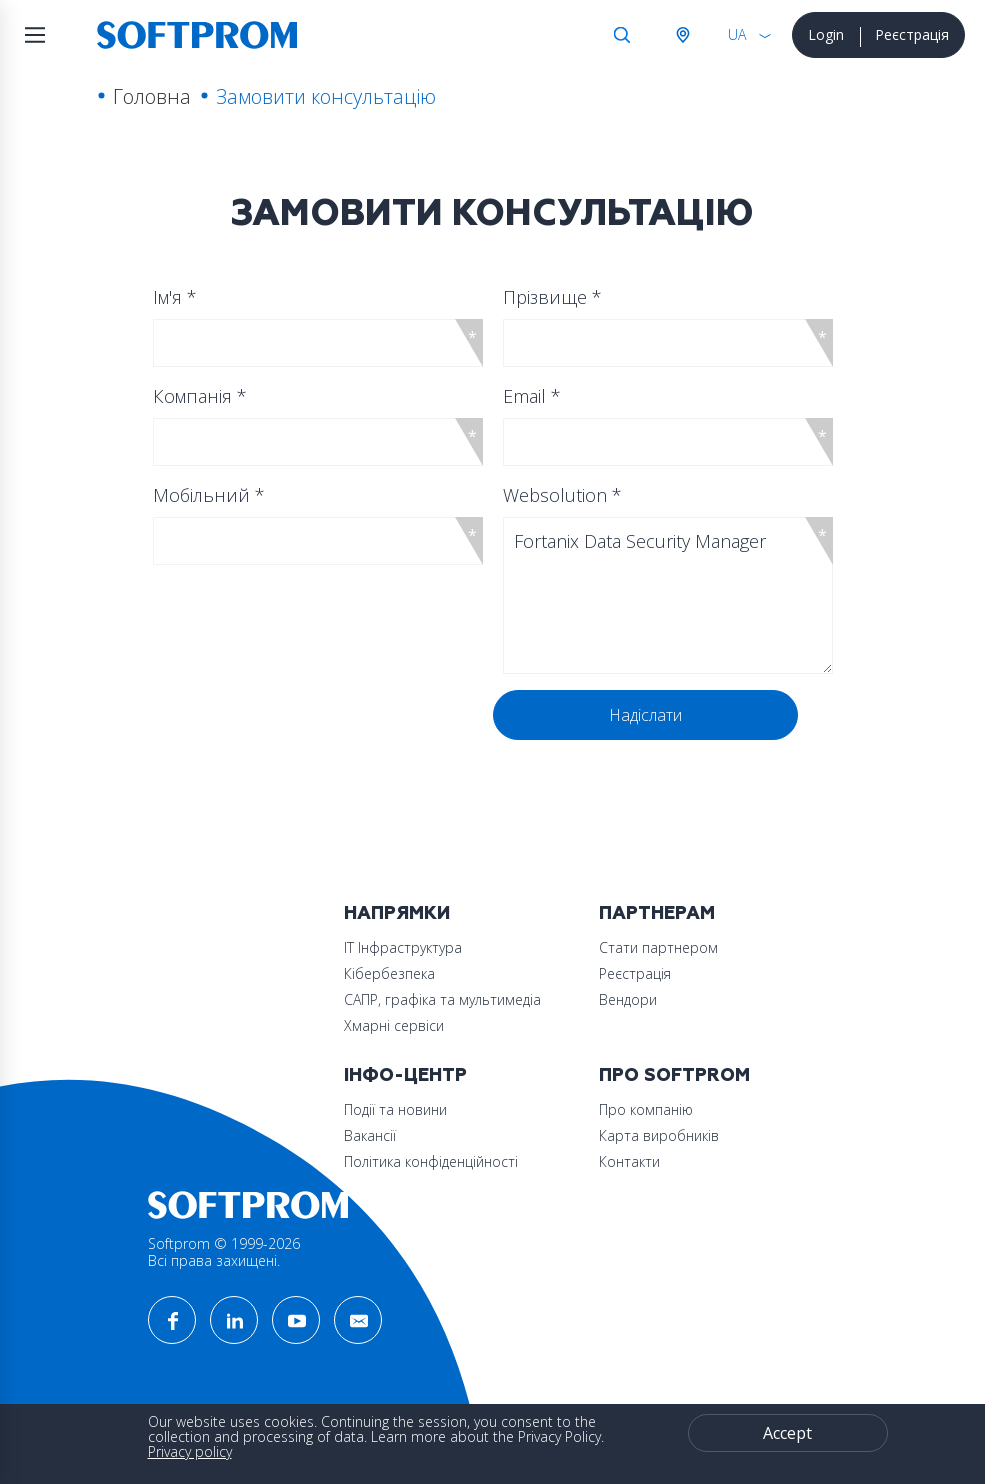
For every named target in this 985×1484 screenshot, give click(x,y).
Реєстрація (912, 34)
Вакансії (370, 1135)
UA (737, 34)
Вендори (628, 999)
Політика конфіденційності (431, 1161)
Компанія (200, 396)
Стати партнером (658, 947)
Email (532, 396)
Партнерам (657, 913)
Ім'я (175, 297)
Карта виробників (659, 1135)
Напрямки (397, 913)
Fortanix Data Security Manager (668, 595)
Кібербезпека (389, 973)
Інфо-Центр (405, 1075)
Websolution (562, 495)
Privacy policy (190, 1451)
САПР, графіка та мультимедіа (442, 999)
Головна (152, 96)
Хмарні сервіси (394, 1025)
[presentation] (310, 729)
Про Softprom (674, 1075)
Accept (787, 1433)
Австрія (682, 35)
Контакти (629, 1161)
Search (622, 35)
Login (826, 34)
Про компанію (646, 1109)
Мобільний (209, 495)
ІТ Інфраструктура (403, 947)
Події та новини (395, 1109)
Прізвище (552, 297)
